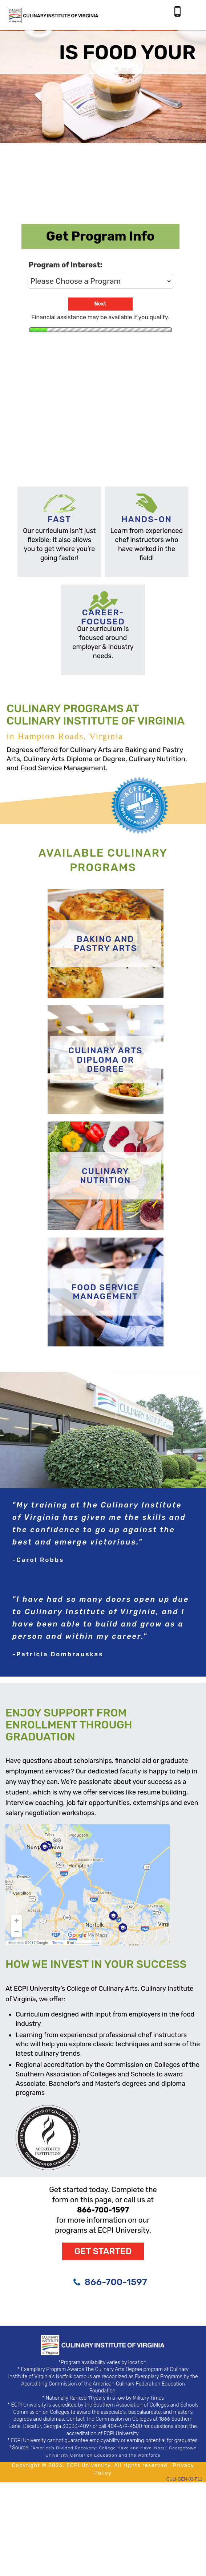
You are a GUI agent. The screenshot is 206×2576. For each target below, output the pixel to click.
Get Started (103, 2251)
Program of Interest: (65, 265)
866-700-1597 (115, 2282)
